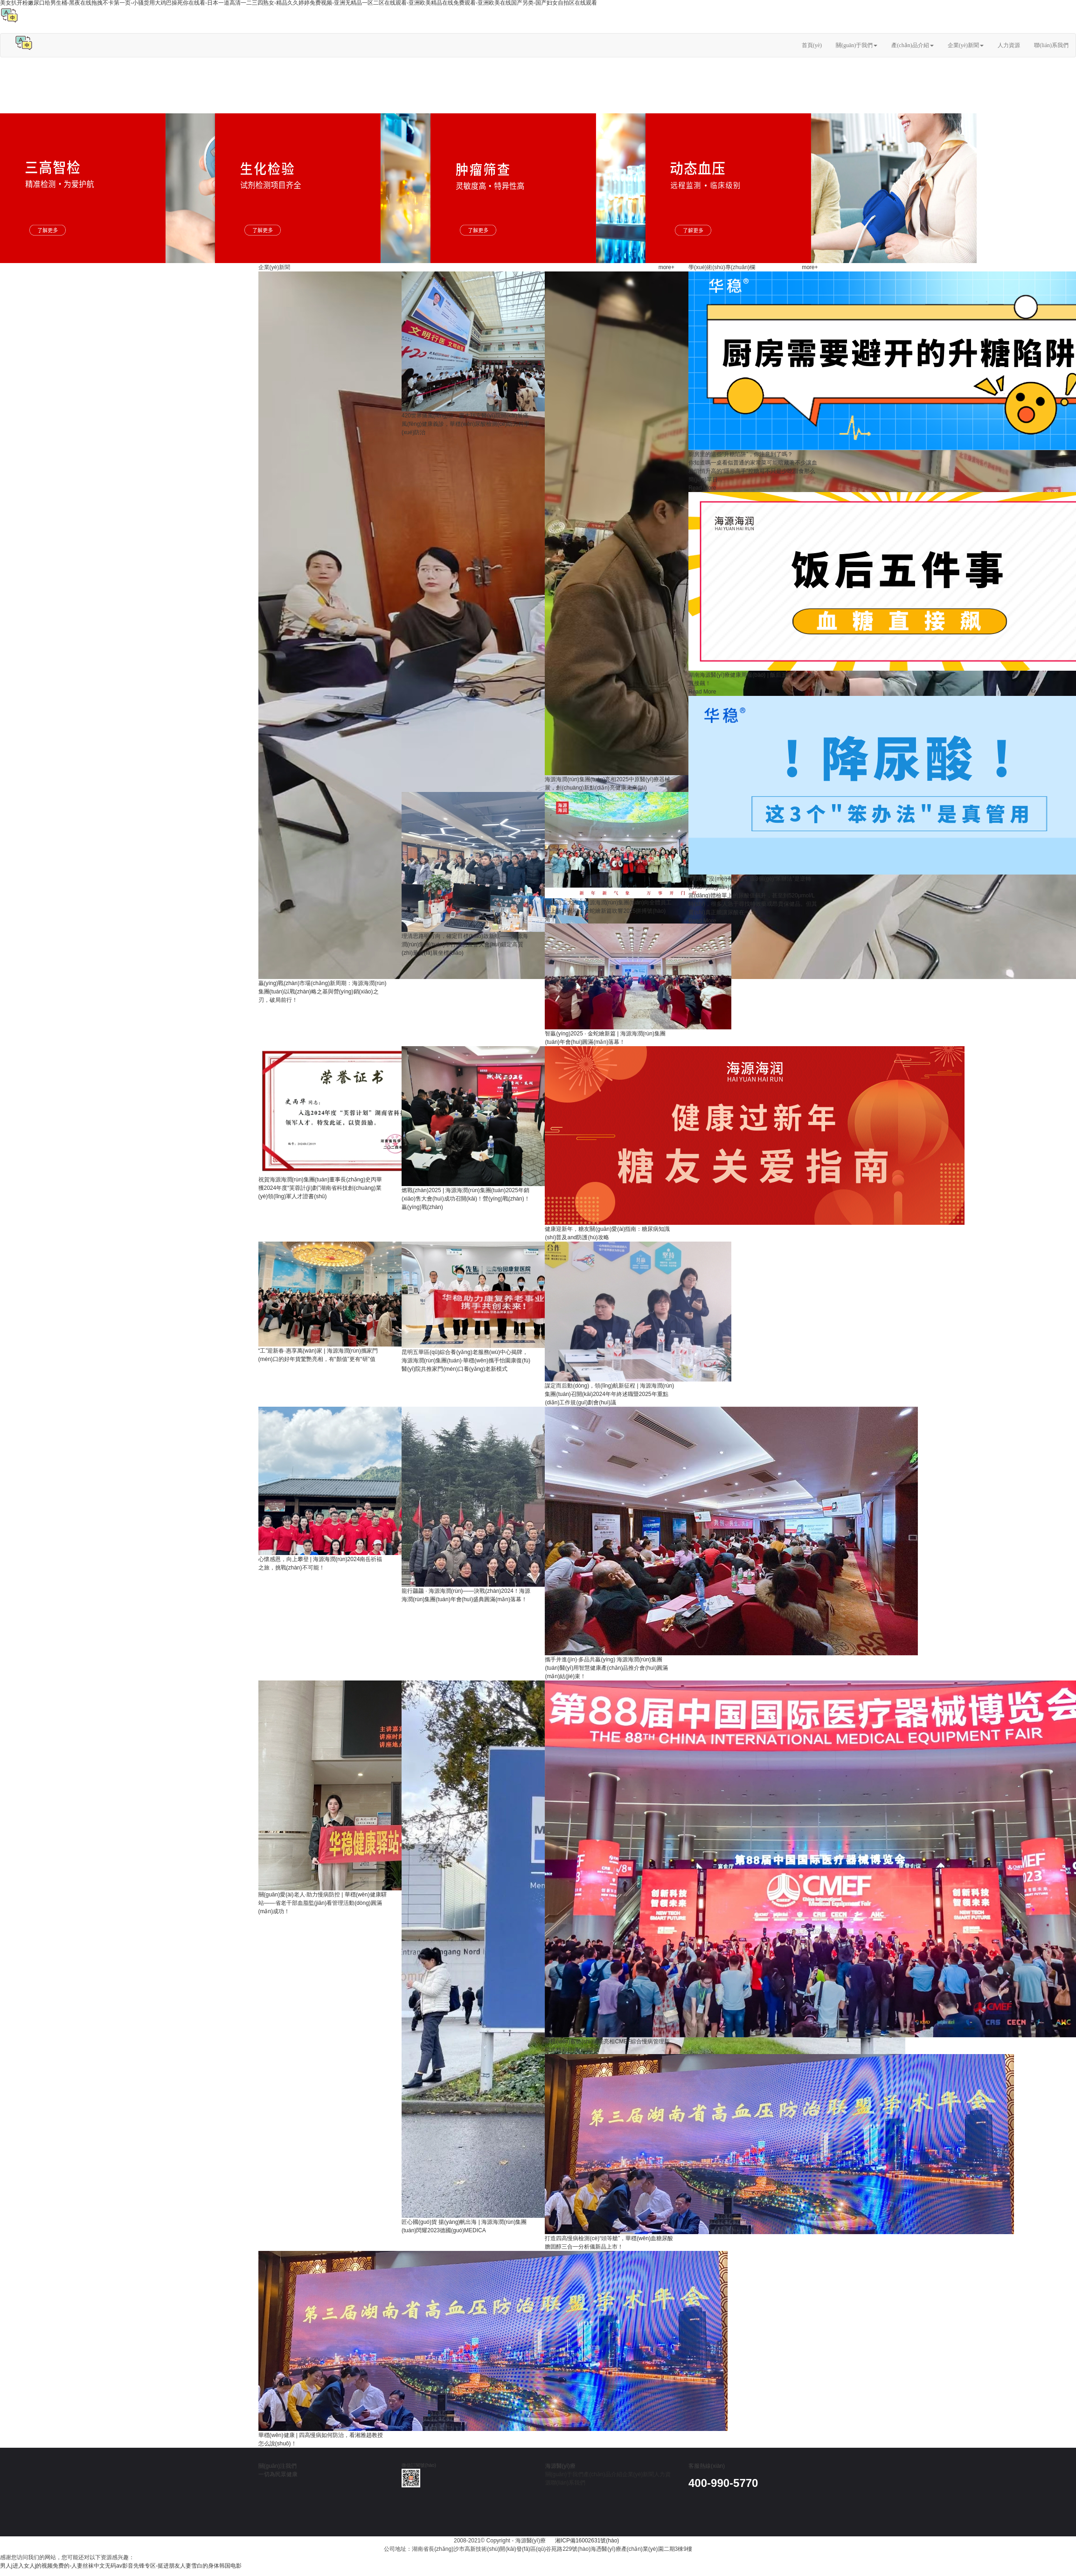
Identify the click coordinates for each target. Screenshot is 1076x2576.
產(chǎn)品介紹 (912, 45)
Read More (702, 488)
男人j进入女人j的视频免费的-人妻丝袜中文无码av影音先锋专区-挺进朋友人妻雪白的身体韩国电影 (121, 2565)
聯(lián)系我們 (1051, 45)
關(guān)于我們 (856, 45)
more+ (666, 267)
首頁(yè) (812, 45)
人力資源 (1009, 45)
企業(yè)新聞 (966, 45)
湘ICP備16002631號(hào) (588, 2540)
